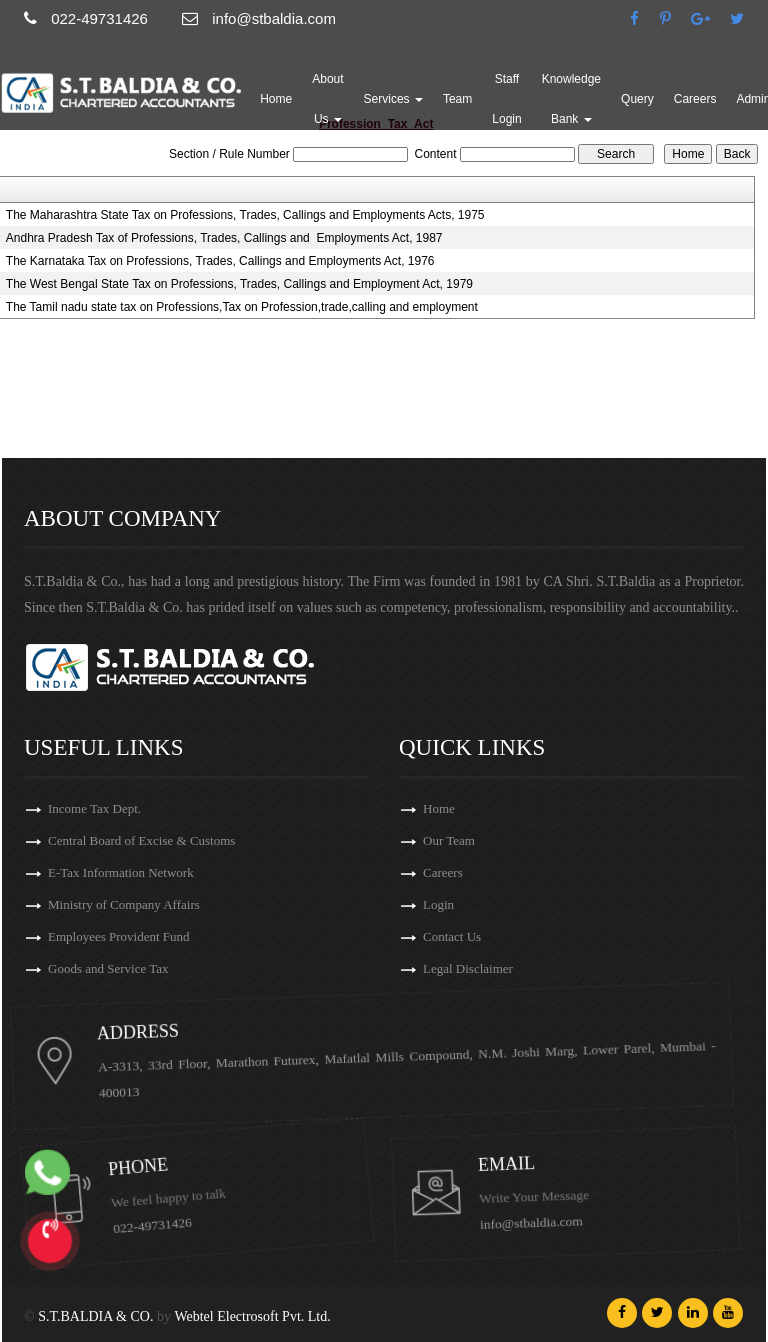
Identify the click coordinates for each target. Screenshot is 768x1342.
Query (637, 99)
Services (393, 99)
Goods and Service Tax (108, 969)
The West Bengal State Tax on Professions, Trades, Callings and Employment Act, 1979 (239, 284)
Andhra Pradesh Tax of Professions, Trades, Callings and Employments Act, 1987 (224, 238)
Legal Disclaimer (479, 968)
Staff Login (506, 99)
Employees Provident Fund (119, 937)
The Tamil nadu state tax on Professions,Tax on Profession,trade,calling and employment (242, 307)
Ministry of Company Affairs (124, 905)
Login (449, 904)
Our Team (460, 840)
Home (276, 99)
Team (457, 99)
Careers (695, 99)
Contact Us (463, 936)
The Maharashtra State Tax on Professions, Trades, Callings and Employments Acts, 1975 (245, 215)
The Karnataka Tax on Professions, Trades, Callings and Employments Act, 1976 (220, 261)
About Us (327, 99)
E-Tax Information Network (121, 873)
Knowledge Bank (571, 99)
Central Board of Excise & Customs (141, 841)
